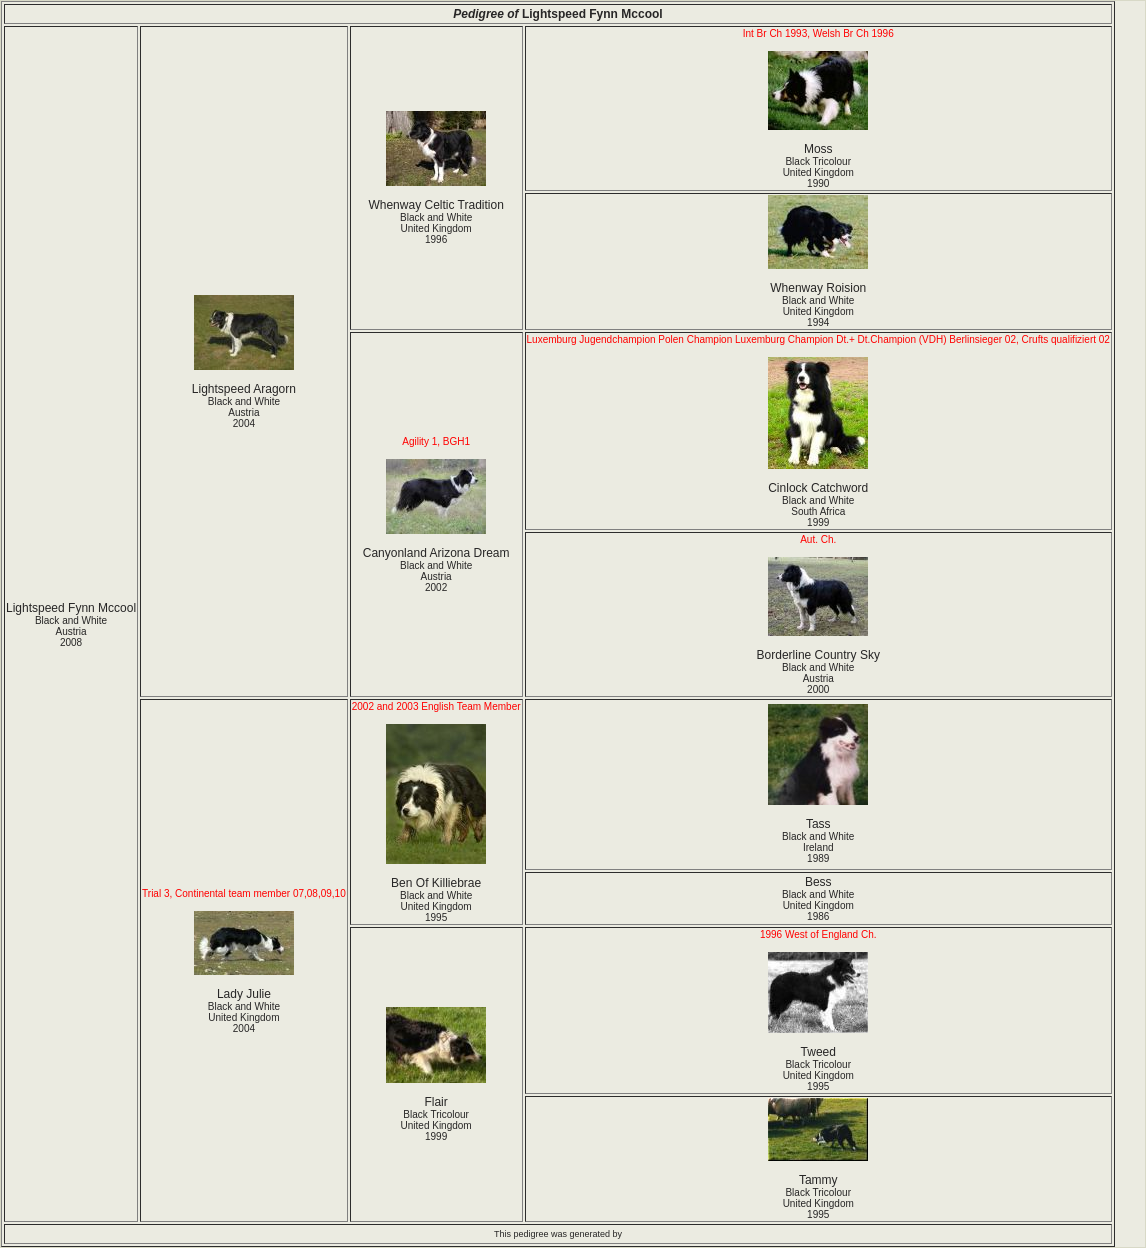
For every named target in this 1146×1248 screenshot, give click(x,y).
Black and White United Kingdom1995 (436, 906)
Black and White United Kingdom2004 (244, 1017)
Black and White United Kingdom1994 (818, 311)
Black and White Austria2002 (436, 576)
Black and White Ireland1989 (818, 847)
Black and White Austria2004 (244, 412)
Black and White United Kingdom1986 (818, 905)
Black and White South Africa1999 (818, 511)
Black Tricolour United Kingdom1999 (436, 1125)
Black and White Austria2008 (71, 631)
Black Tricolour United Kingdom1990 (818, 172)
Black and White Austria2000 (818, 678)
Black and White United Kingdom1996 (436, 228)
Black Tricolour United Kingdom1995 (818, 1075)
